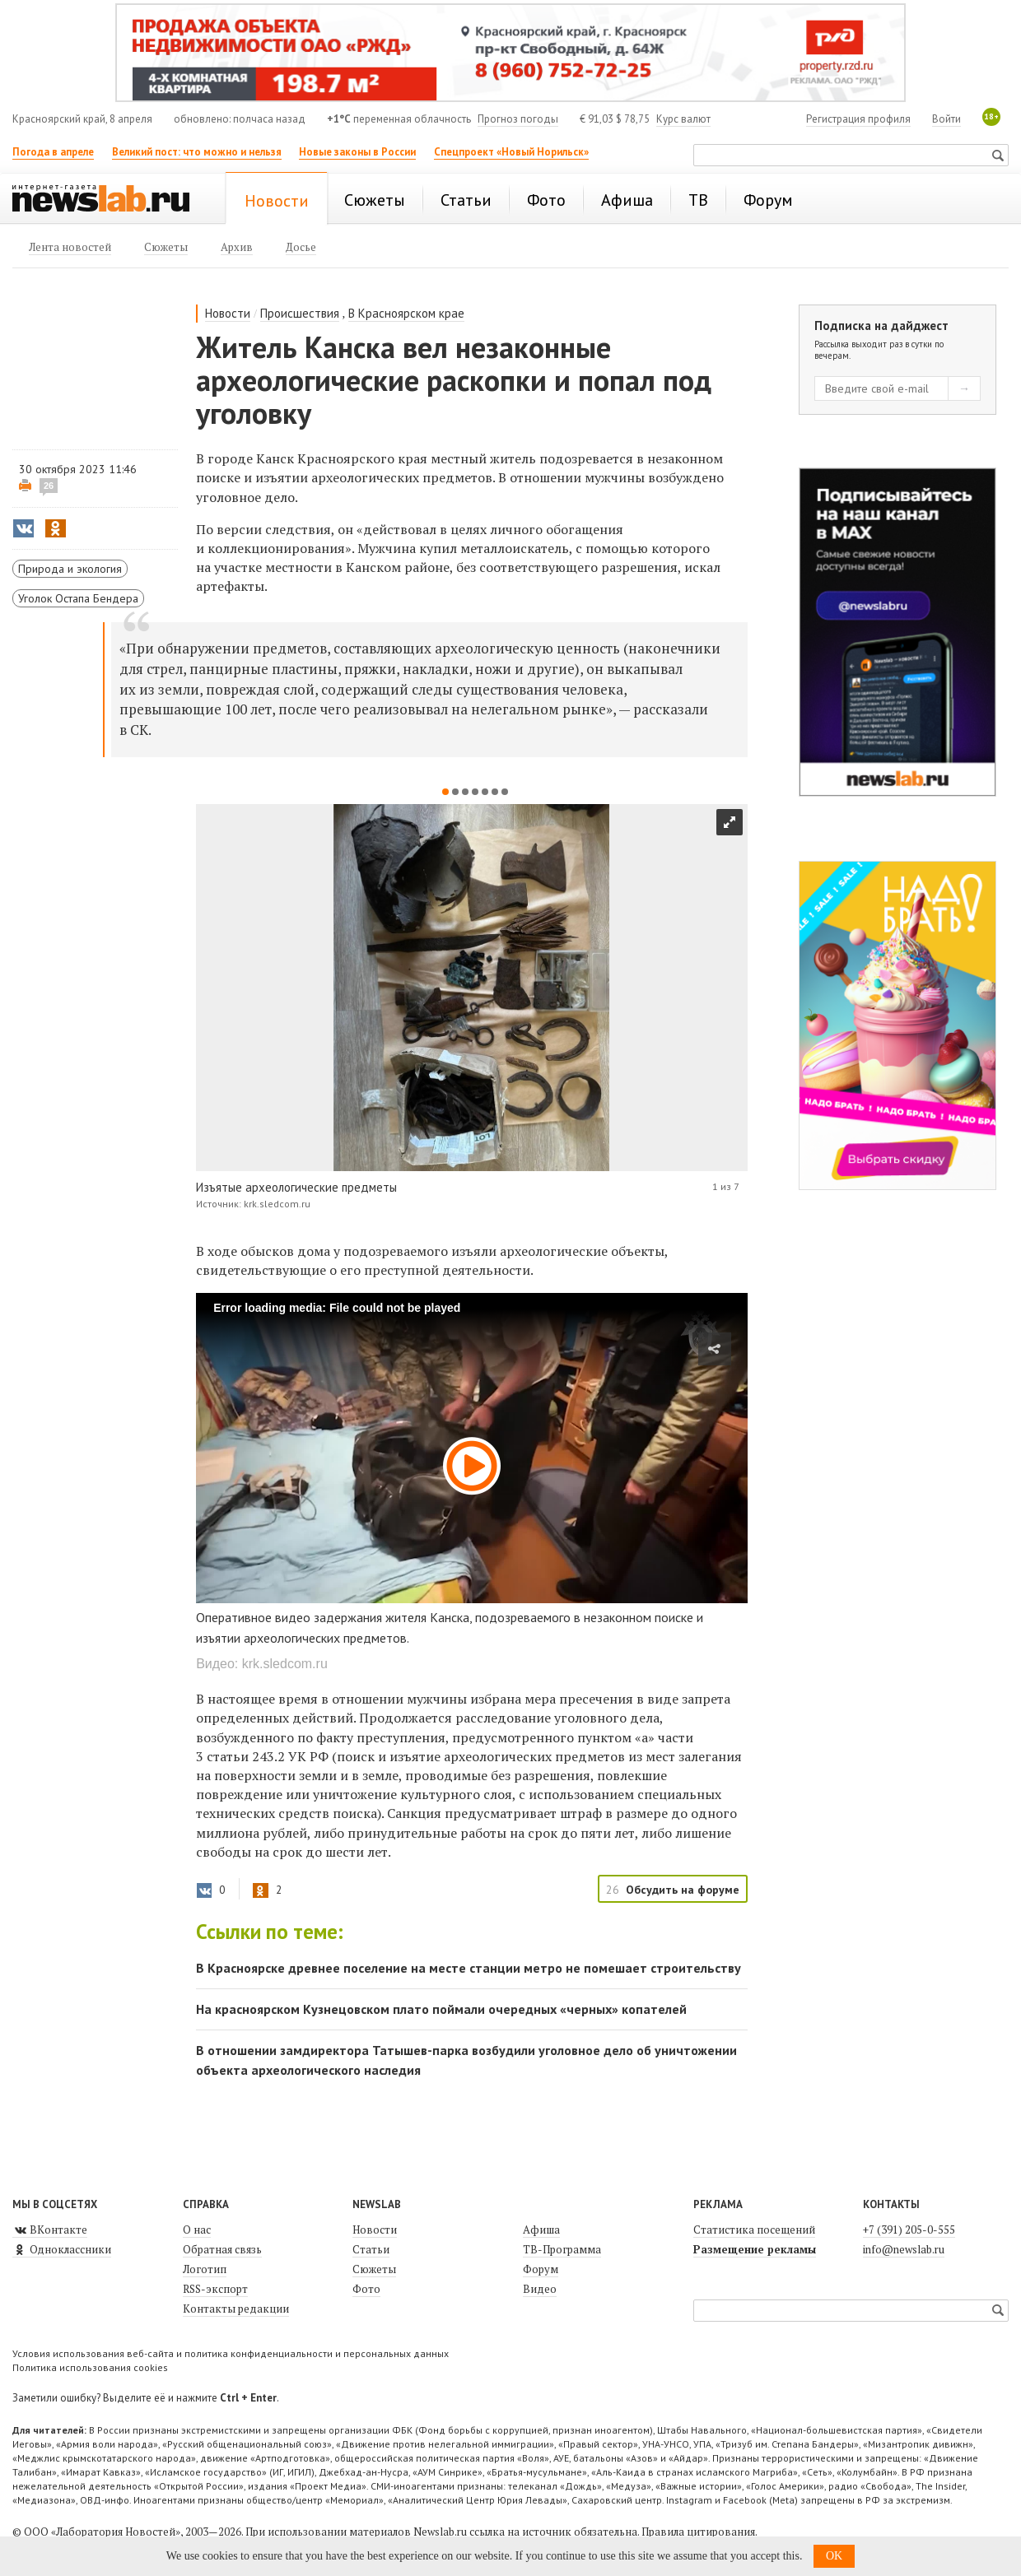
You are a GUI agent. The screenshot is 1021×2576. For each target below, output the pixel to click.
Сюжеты (374, 2269)
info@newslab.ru (903, 2249)
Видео (540, 2288)
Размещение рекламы (754, 2249)
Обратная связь (222, 2249)
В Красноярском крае (406, 313)
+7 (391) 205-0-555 (909, 2229)
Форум (540, 2269)
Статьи (370, 2249)
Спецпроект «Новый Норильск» (511, 152)
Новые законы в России (357, 152)
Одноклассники (61, 2249)
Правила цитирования (698, 2531)
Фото (366, 2288)
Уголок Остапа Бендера (78, 598)
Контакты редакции (236, 2308)
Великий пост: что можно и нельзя (197, 152)
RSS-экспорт (215, 2288)
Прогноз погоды (518, 119)
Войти (946, 119)
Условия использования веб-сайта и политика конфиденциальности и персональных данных (230, 2353)
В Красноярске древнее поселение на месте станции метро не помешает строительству (468, 1968)
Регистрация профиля (858, 119)
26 (49, 486)
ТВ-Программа (562, 2249)
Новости (227, 313)
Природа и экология (70, 568)
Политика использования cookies (90, 2367)
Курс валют (683, 119)
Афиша (541, 2229)
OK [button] (834, 2556)
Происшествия (299, 313)
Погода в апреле (53, 152)
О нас (197, 2229)
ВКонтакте (49, 2229)
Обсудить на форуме (682, 1889)
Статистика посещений (754, 2229)
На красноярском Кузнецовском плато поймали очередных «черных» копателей (441, 2009)
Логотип (204, 2269)
